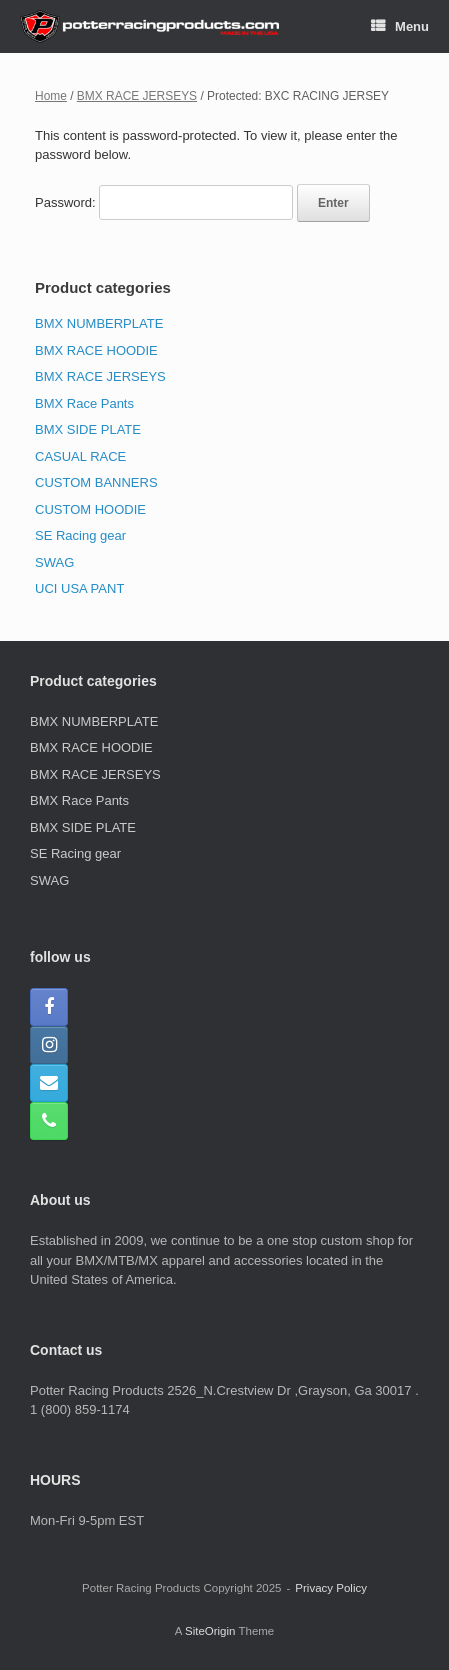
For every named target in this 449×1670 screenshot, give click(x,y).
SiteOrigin (210, 1631)
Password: (164, 202)
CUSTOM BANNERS (96, 482)
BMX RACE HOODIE (96, 350)
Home (51, 96)
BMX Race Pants (84, 403)
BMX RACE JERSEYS (137, 96)
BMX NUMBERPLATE (99, 323)
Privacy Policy (331, 1588)
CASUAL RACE (80, 456)
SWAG (54, 562)
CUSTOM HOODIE (90, 509)
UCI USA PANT (79, 588)
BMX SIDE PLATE (88, 429)
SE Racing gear (80, 535)
